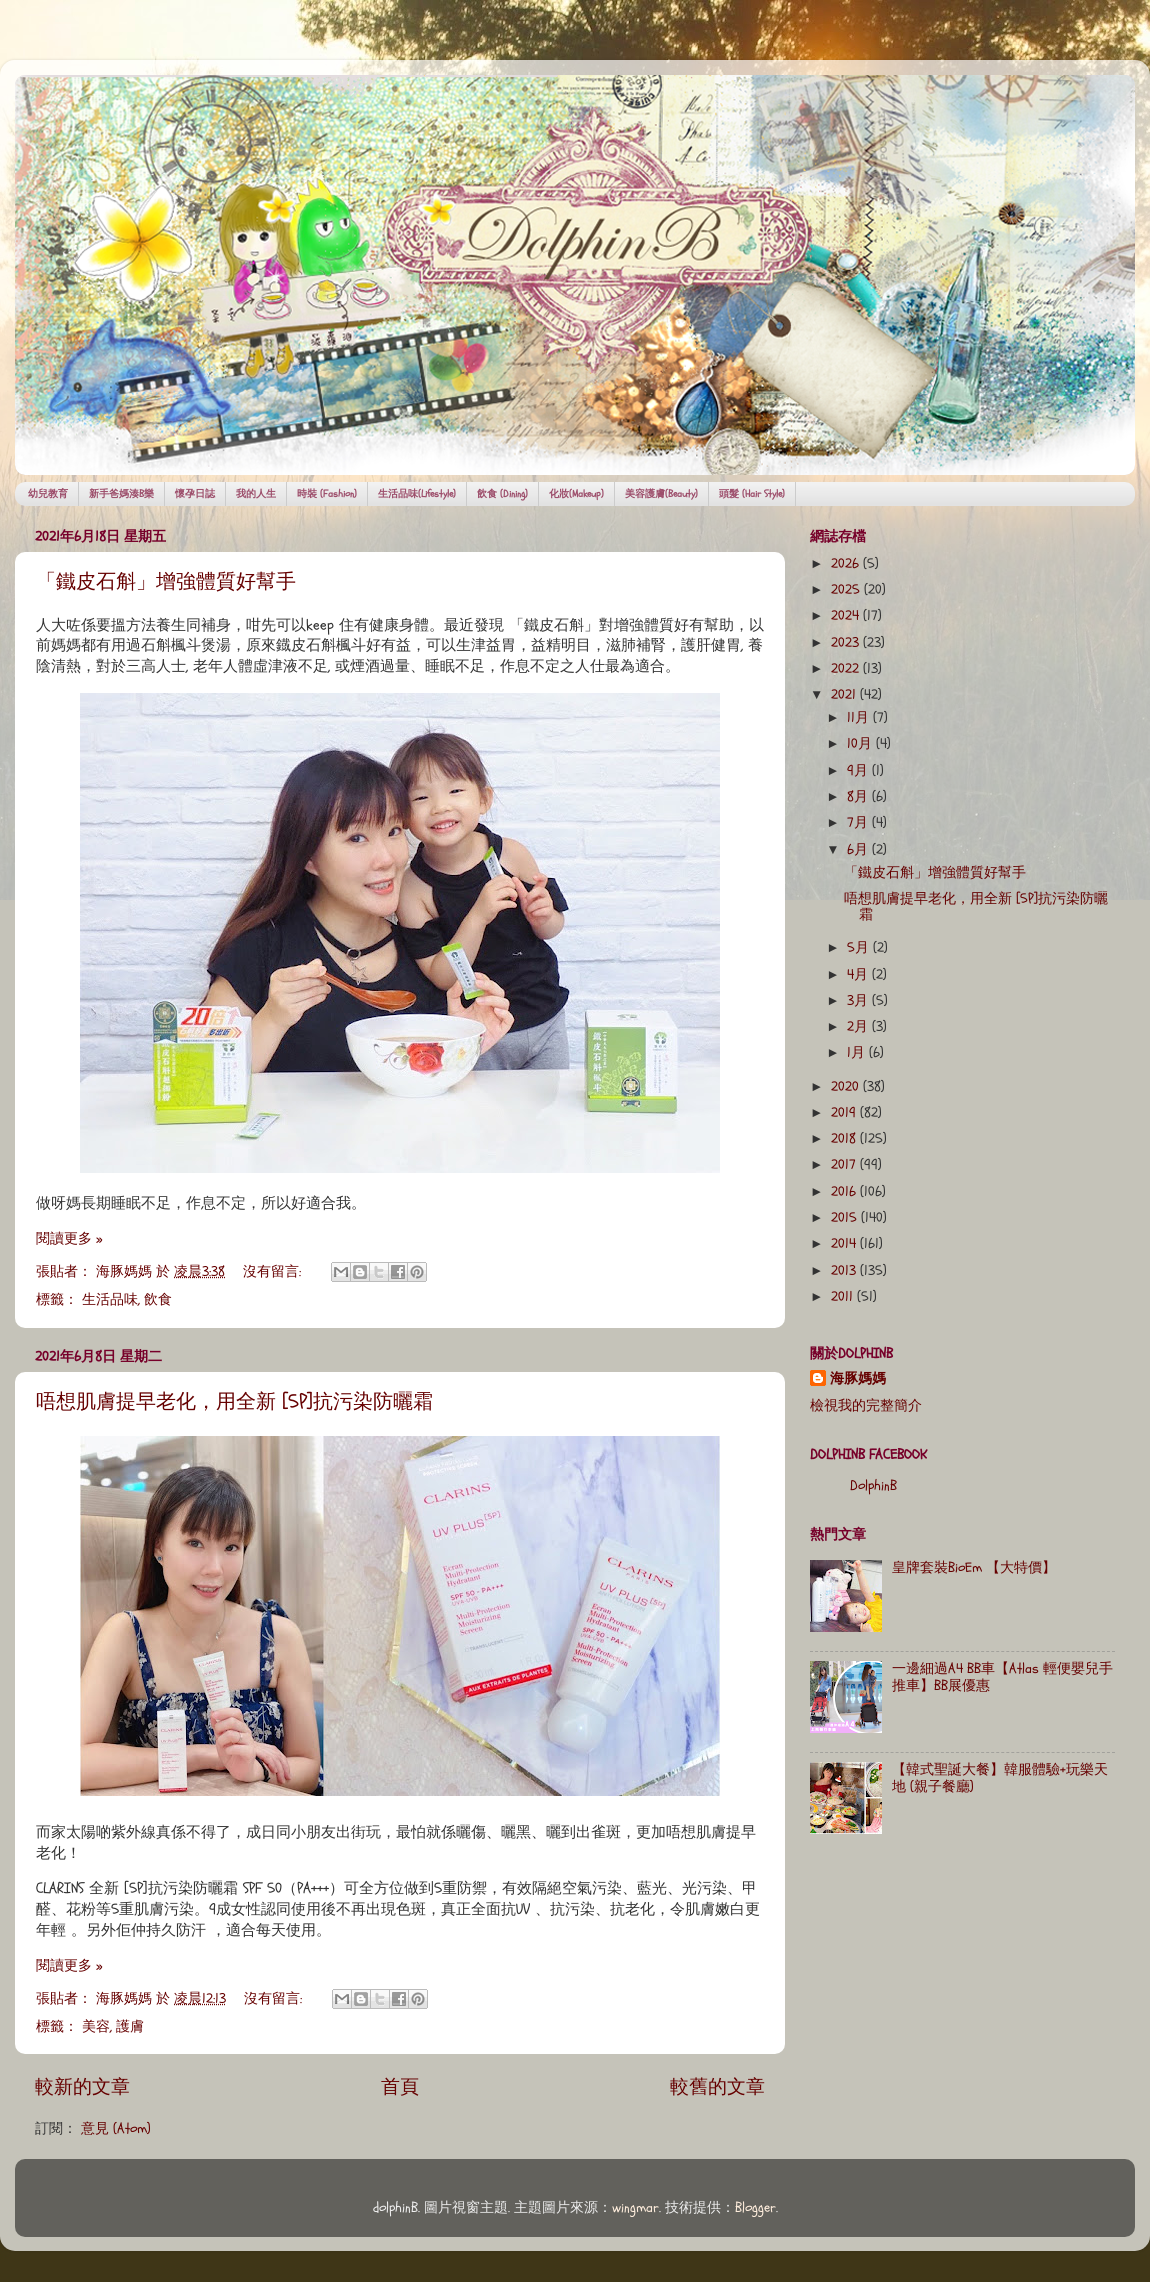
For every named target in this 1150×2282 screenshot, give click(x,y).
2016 (845, 1192)
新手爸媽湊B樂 (121, 494)
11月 (860, 718)
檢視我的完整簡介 (866, 1406)
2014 (845, 1244)
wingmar (635, 2208)
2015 (846, 1218)
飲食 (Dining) (502, 494)
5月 (860, 948)
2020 (847, 1087)
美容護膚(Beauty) (661, 494)
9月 (859, 771)
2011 (844, 1297)
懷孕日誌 (195, 494)
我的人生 (256, 494)
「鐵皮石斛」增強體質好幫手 (166, 581)
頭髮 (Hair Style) (752, 494)
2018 (845, 1139)
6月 (859, 850)
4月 (859, 975)
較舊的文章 (717, 2087)
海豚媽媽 (858, 1379)
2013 (845, 1271)
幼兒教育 (48, 494)
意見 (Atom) (116, 2129)
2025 (847, 590)
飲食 (158, 1300)
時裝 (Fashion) (327, 494)
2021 (845, 695)
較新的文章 (82, 2087)
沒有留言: (274, 1272)
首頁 (400, 2087)
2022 (847, 669)
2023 (847, 643)
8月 (859, 797)
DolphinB (873, 1486)
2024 (847, 616)
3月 (859, 1001)
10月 (861, 744)
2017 (845, 1165)
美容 (96, 2027)
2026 (847, 564)
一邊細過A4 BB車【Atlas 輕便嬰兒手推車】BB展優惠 (1002, 1677)
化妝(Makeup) (576, 494)
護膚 (130, 2027)
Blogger (755, 2208)
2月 (859, 1027)
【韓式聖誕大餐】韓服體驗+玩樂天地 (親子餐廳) (1000, 1778)
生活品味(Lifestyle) (417, 494)
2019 (845, 1113)
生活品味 (110, 1300)
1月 (858, 1053)
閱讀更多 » (69, 1239)
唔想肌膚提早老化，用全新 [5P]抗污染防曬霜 (234, 1401)
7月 (859, 823)
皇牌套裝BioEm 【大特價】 (974, 1568)
